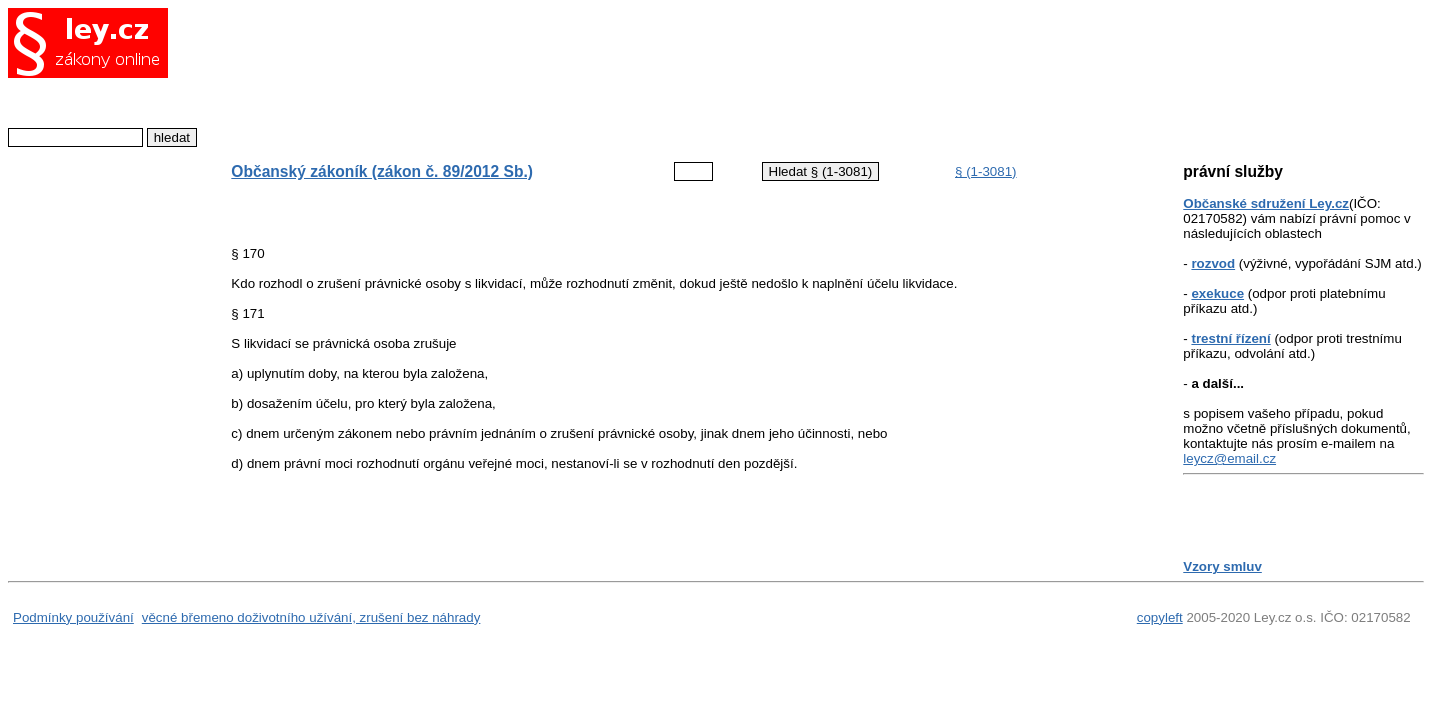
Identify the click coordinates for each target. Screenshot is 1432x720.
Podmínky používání (73, 617)
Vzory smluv (1222, 566)
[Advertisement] (669, 75)
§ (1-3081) (986, 171)
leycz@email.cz (1229, 458)
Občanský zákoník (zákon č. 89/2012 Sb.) (382, 171)
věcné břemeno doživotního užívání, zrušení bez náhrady (311, 617)
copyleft (1160, 617)
